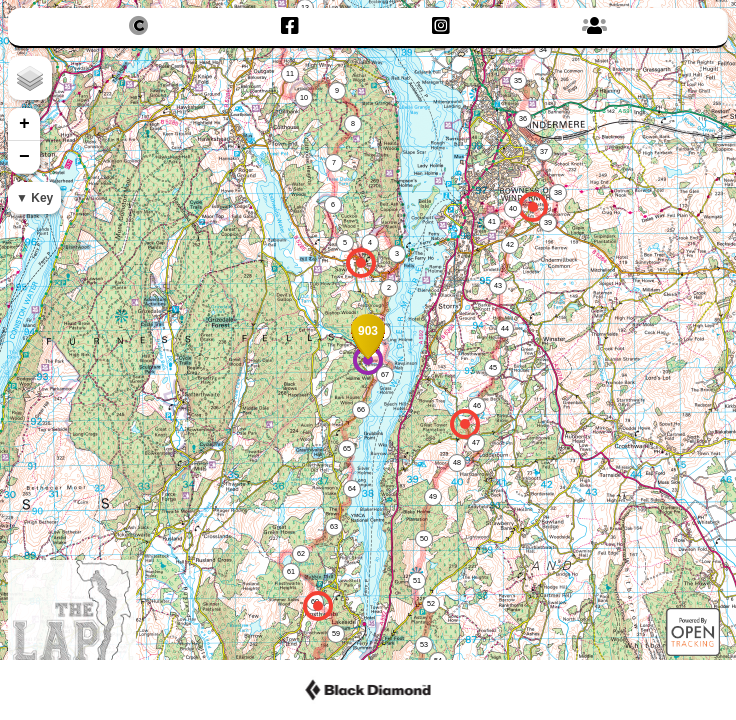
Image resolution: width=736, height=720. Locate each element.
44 (505, 328)
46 (477, 405)
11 (290, 73)
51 (417, 580)
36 (523, 118)
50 (424, 538)
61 (291, 571)
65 (347, 448)
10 (304, 97)
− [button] (24, 157)
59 (336, 633)
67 (385, 374)
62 (301, 553)
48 (457, 462)
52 (431, 603)
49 (433, 496)
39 (548, 222)
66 (361, 409)
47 (476, 442)
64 (352, 488)
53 (424, 644)
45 (493, 367)
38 (558, 192)
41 (492, 221)
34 (543, 49)
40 (513, 208)
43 (498, 285)
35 (518, 80)
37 (544, 151)
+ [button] (24, 124)
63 (334, 526)
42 (510, 244)
